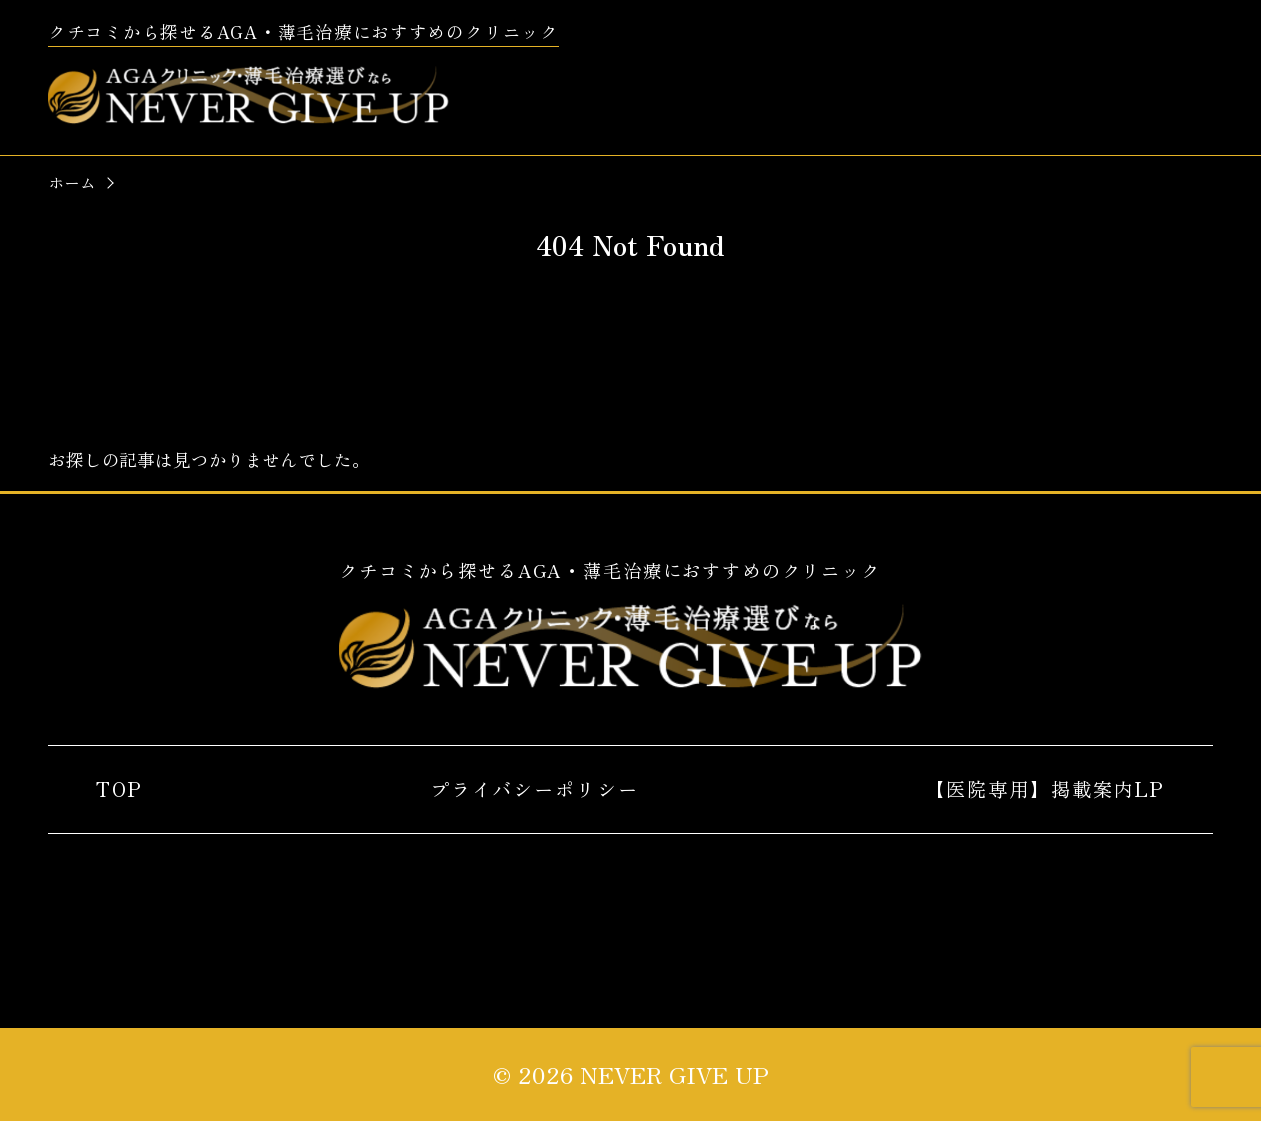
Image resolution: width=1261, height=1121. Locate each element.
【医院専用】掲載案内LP (1044, 789)
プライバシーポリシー (534, 789)
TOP (119, 789)
